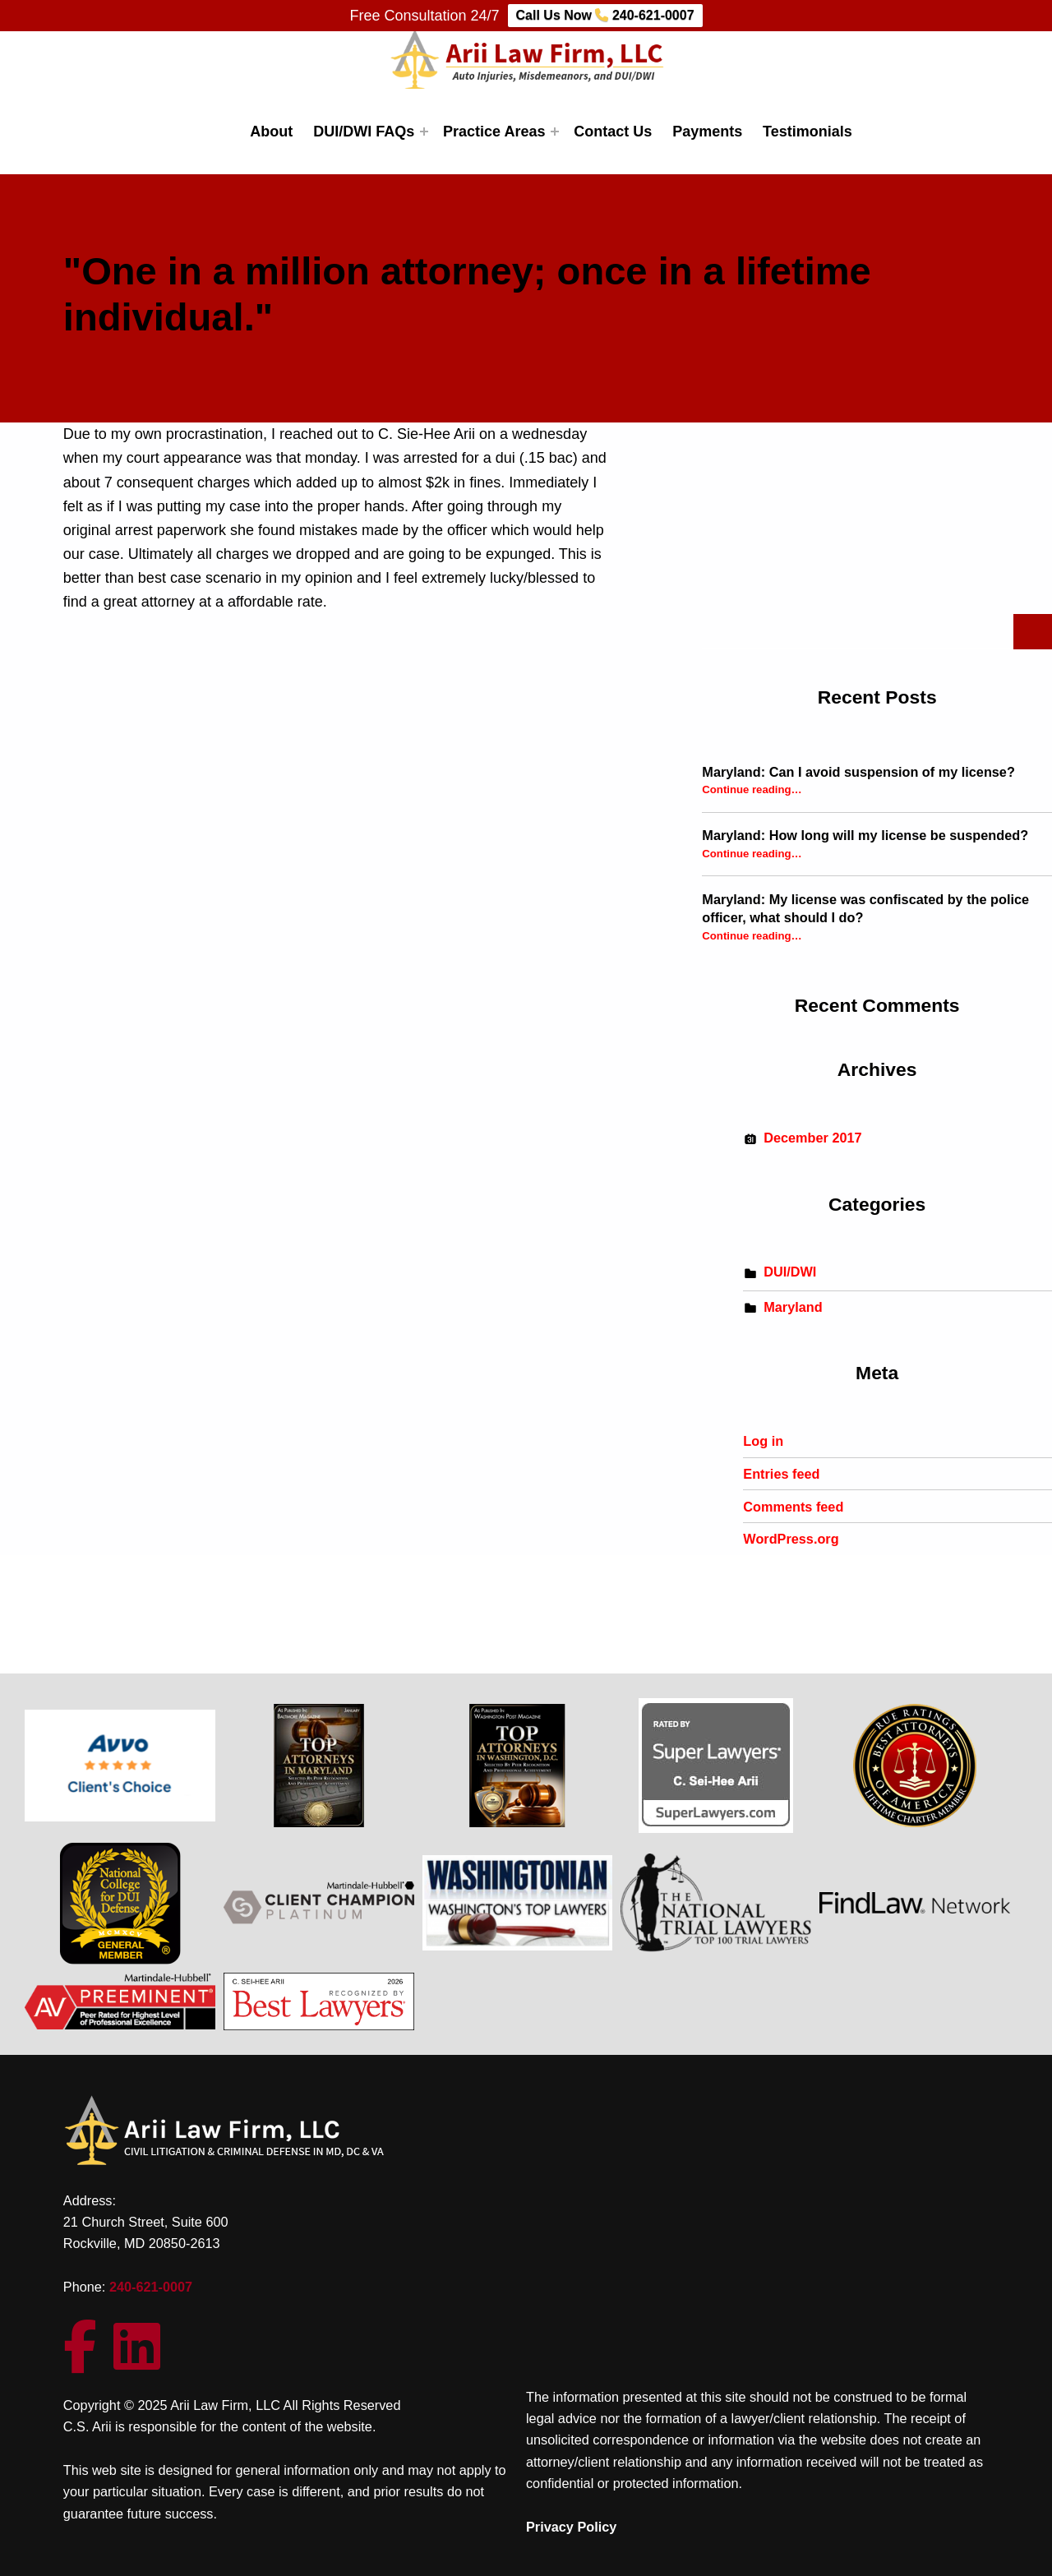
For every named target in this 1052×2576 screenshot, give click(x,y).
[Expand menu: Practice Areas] (555, 131)
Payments (707, 131)
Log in (763, 1440)
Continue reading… (751, 789)
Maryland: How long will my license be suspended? (865, 835)
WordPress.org (790, 1538)
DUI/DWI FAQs (363, 131)
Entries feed (781, 1473)
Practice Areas (494, 131)
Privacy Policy (571, 2526)
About (271, 131)
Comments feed (793, 1506)
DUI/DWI (790, 1271)
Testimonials (807, 131)
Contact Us (613, 131)
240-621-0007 (150, 2286)
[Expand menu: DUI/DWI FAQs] (424, 131)
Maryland (793, 1307)
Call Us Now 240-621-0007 (605, 15)
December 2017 (812, 1137)
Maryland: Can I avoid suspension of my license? (858, 771)
